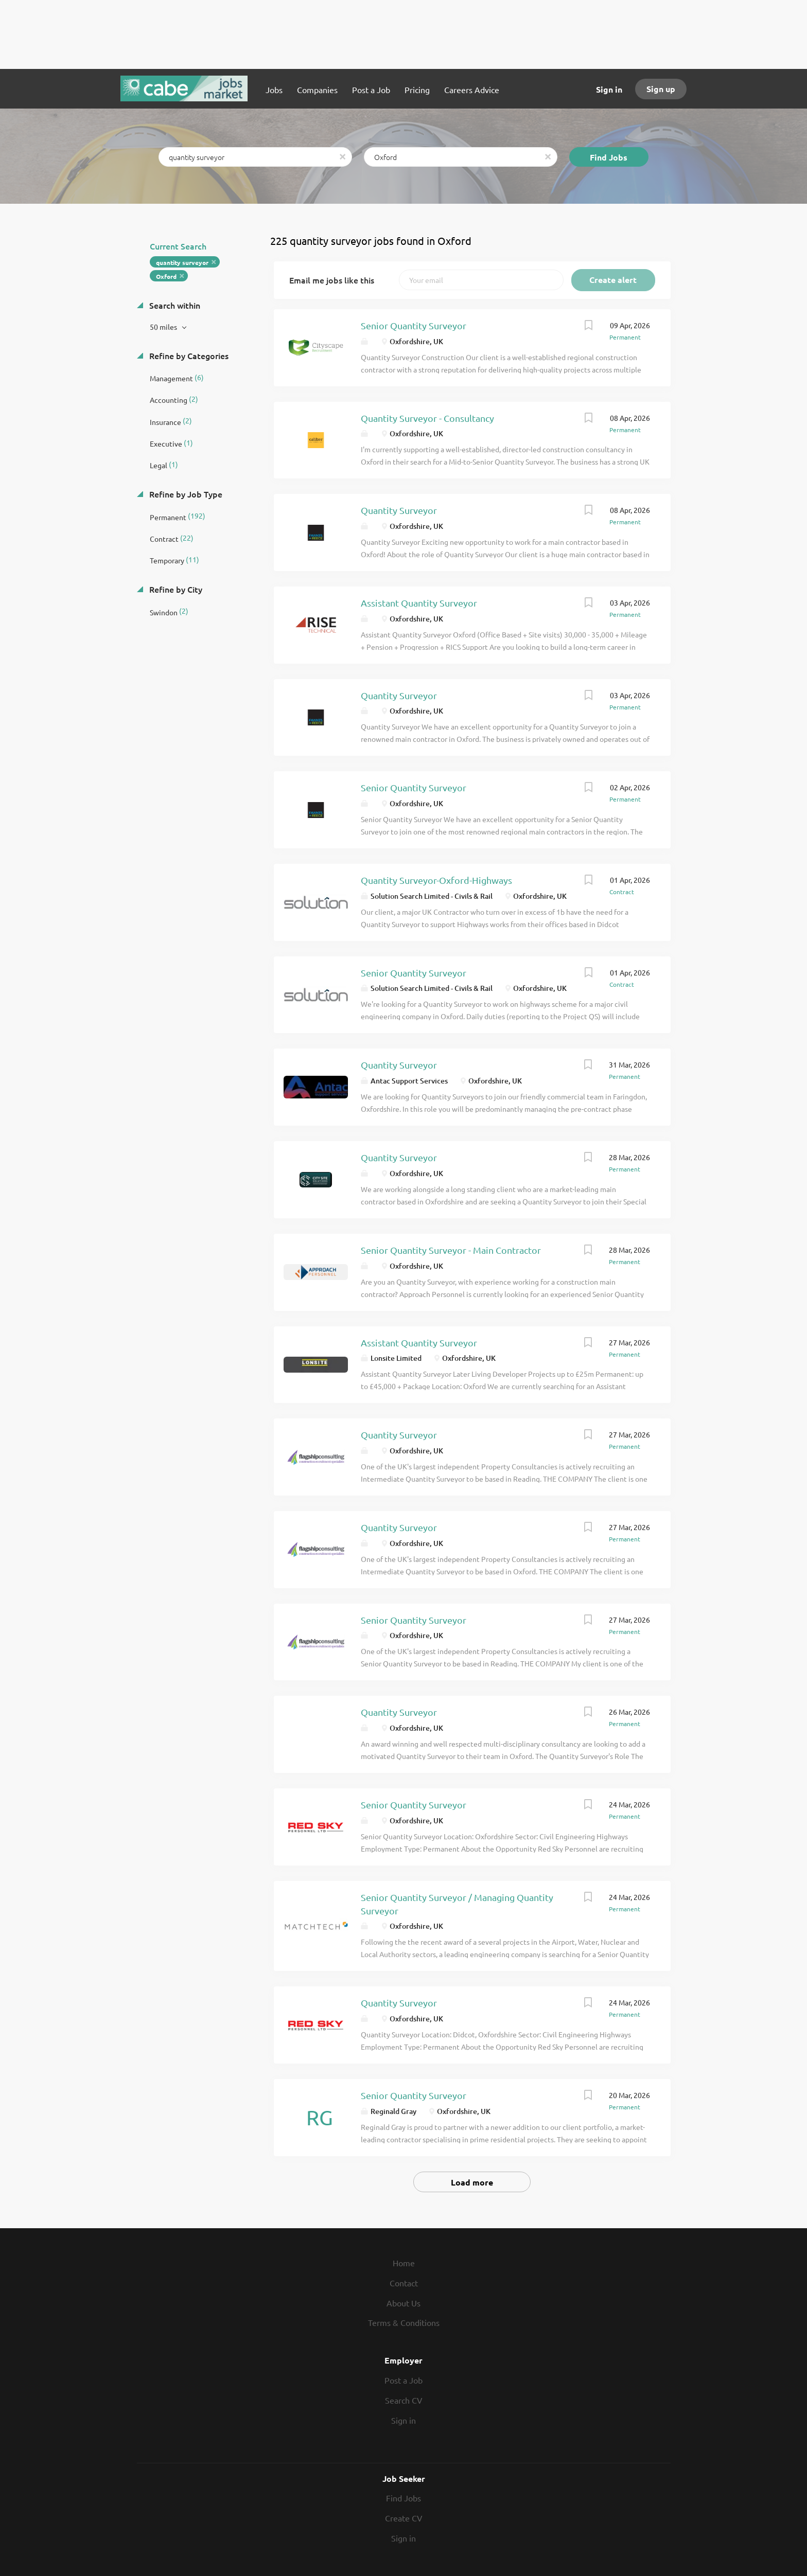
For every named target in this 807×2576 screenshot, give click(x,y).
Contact (404, 2283)
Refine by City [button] (174, 589)
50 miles (164, 326)
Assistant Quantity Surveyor (419, 602)
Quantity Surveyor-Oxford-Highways (436, 880)
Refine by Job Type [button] (184, 494)
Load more (472, 2182)
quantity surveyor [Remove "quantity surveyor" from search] (182, 262)
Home (404, 2263)
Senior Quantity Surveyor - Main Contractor (451, 1250)
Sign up (660, 88)
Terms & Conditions (404, 2322)
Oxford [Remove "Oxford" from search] (166, 276)
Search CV (404, 2400)
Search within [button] (173, 305)
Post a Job (403, 2380)
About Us (403, 2303)
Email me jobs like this (331, 280)
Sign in (609, 89)
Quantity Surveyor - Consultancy (427, 418)
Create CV (404, 2518)
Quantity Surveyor (399, 510)
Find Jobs (608, 157)
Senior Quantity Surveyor (413, 325)
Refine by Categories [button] (188, 355)
